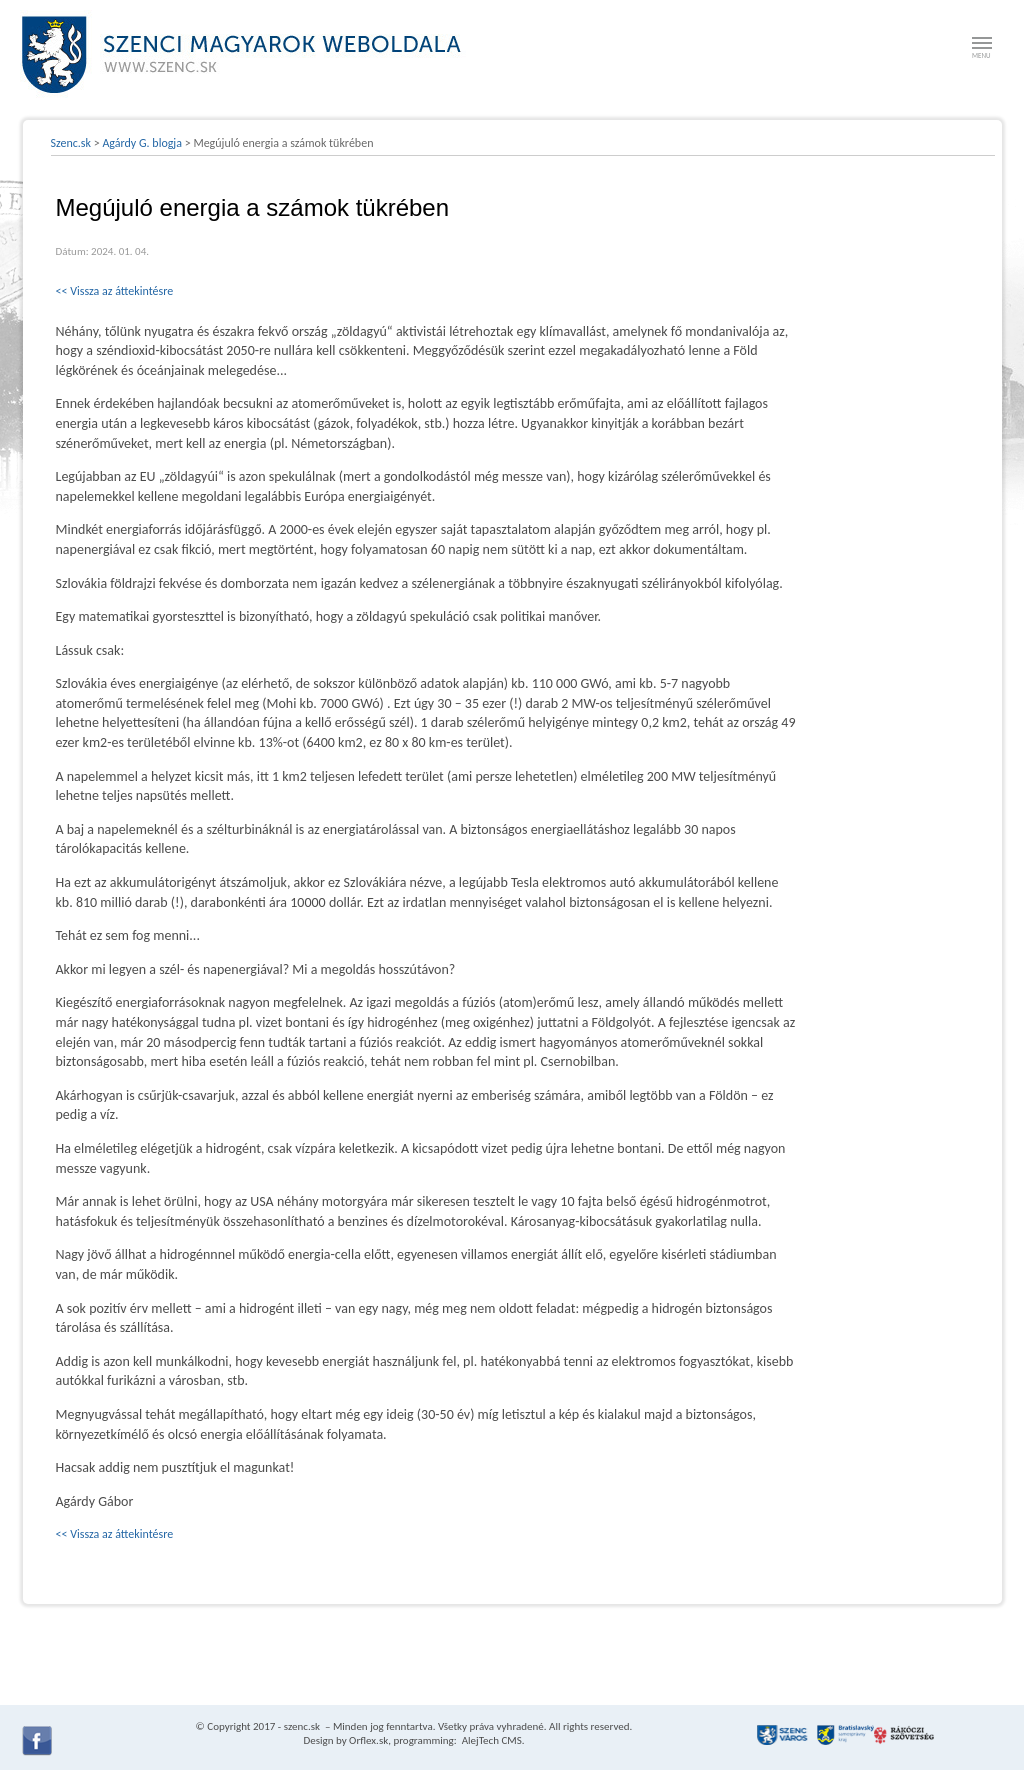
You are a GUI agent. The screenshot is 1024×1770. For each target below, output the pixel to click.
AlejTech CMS (490, 1740)
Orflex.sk (368, 1740)
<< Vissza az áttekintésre (115, 291)
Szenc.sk (71, 143)
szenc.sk (302, 1726)
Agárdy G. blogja (142, 143)
